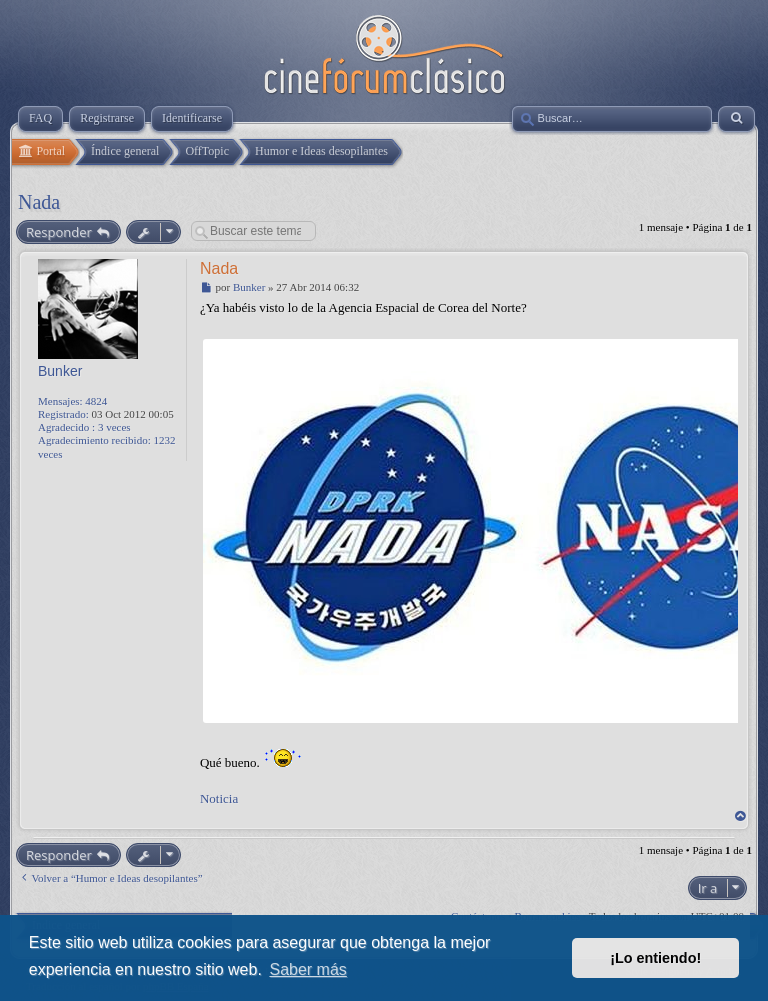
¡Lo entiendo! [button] (655, 958)
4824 (96, 401)
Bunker (60, 371)
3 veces (114, 427)
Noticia (219, 798)
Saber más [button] (307, 969)
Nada (39, 202)
